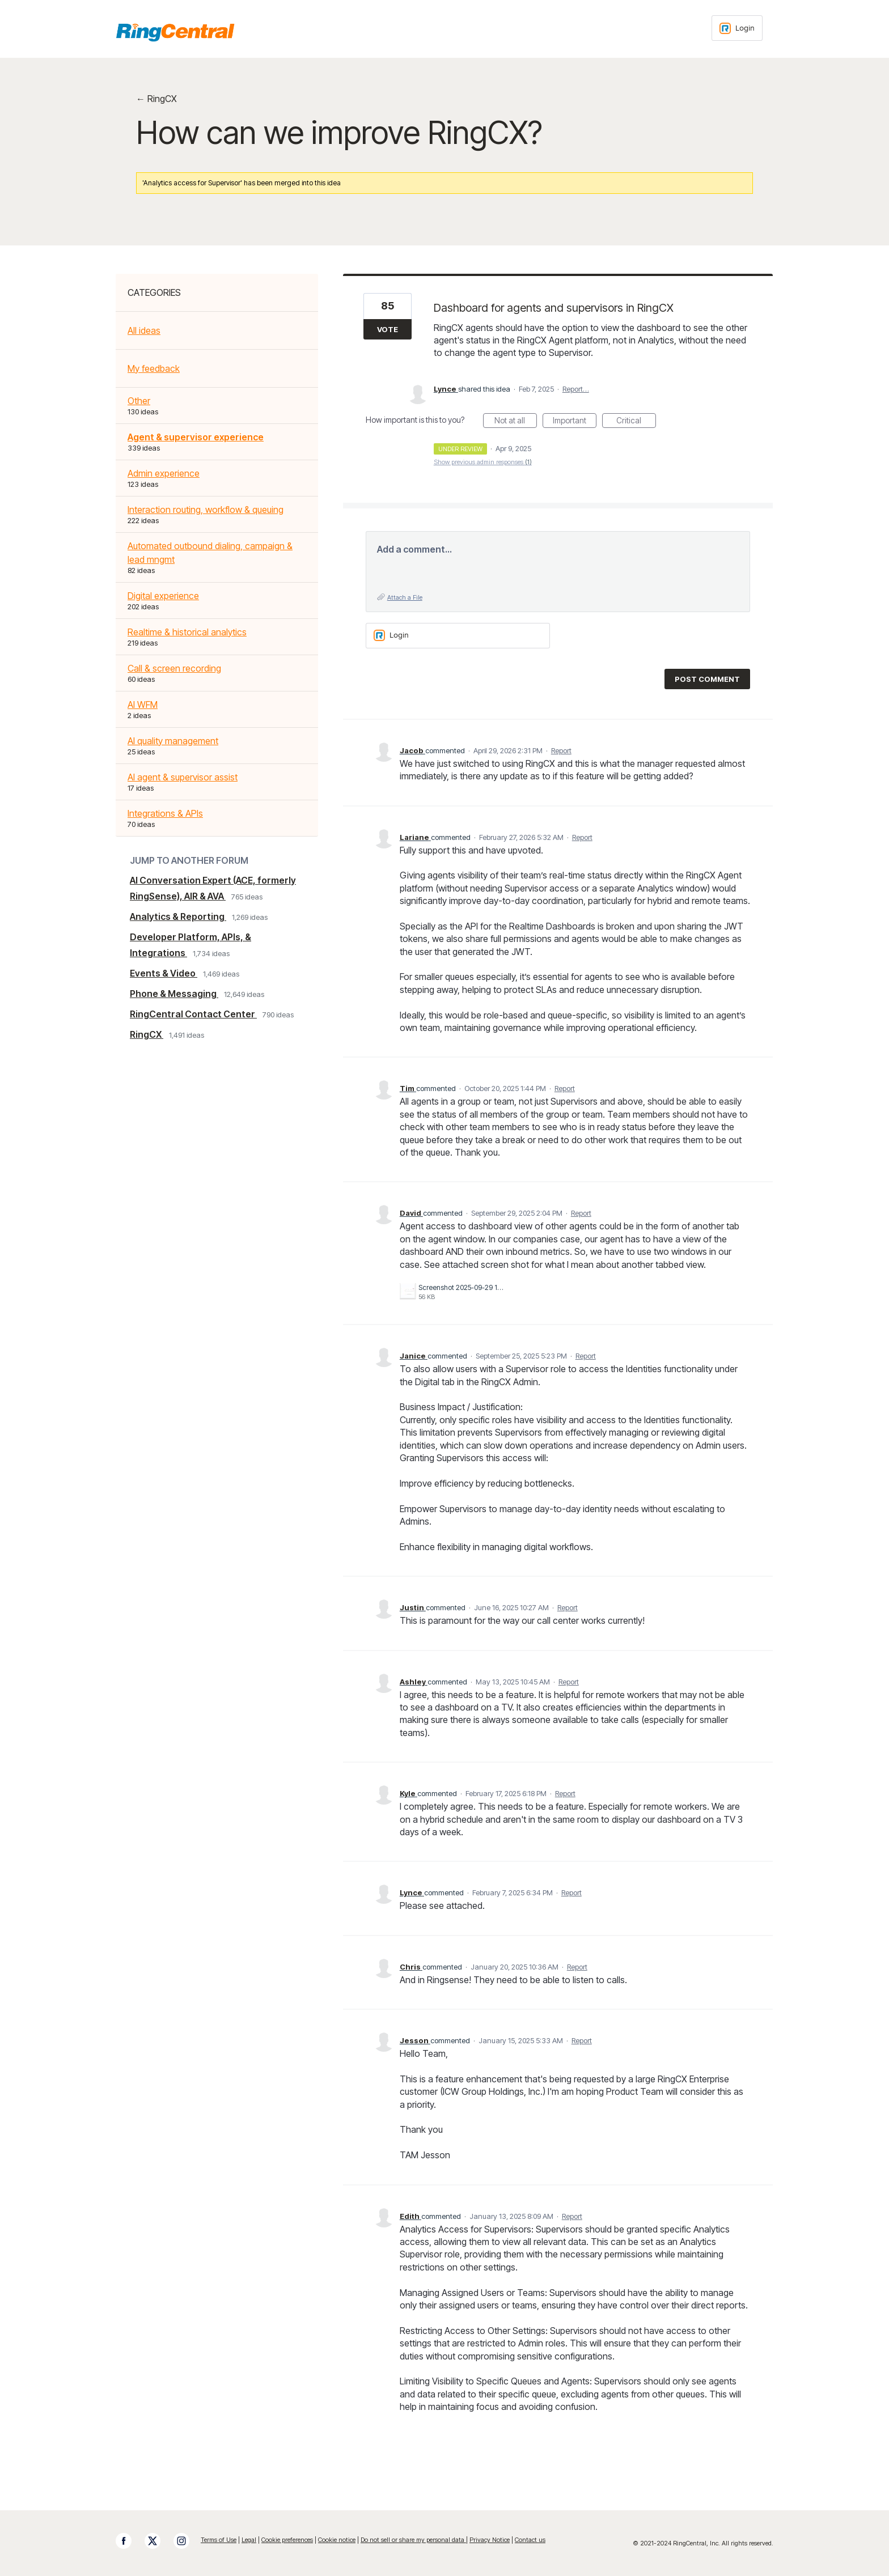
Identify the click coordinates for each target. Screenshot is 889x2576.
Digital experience (163, 595)
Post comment (707, 679)
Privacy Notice (489, 2540)
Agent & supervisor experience (196, 437)
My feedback (154, 368)
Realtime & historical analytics (187, 632)
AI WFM (143, 704)
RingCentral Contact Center (193, 1014)
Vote (387, 329)
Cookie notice (336, 2540)
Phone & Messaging (174, 993)
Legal (249, 2540)
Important (574, 421)
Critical (636, 421)
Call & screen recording (174, 668)
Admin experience (164, 473)
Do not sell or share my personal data (413, 2540)
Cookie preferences (287, 2540)
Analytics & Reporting (178, 916)
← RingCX (156, 98)
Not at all (515, 421)
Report (561, 750)
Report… (575, 388)
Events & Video (163, 973)
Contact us (530, 2540)
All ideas (144, 330)
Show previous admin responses (483, 462)
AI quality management (173, 740)
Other (139, 400)
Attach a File (404, 597)
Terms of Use (218, 2540)
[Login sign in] (737, 28)
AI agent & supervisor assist (183, 777)
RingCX (146, 1034)
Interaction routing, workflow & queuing (205, 509)
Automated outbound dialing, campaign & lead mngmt (210, 552)
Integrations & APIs (165, 813)
